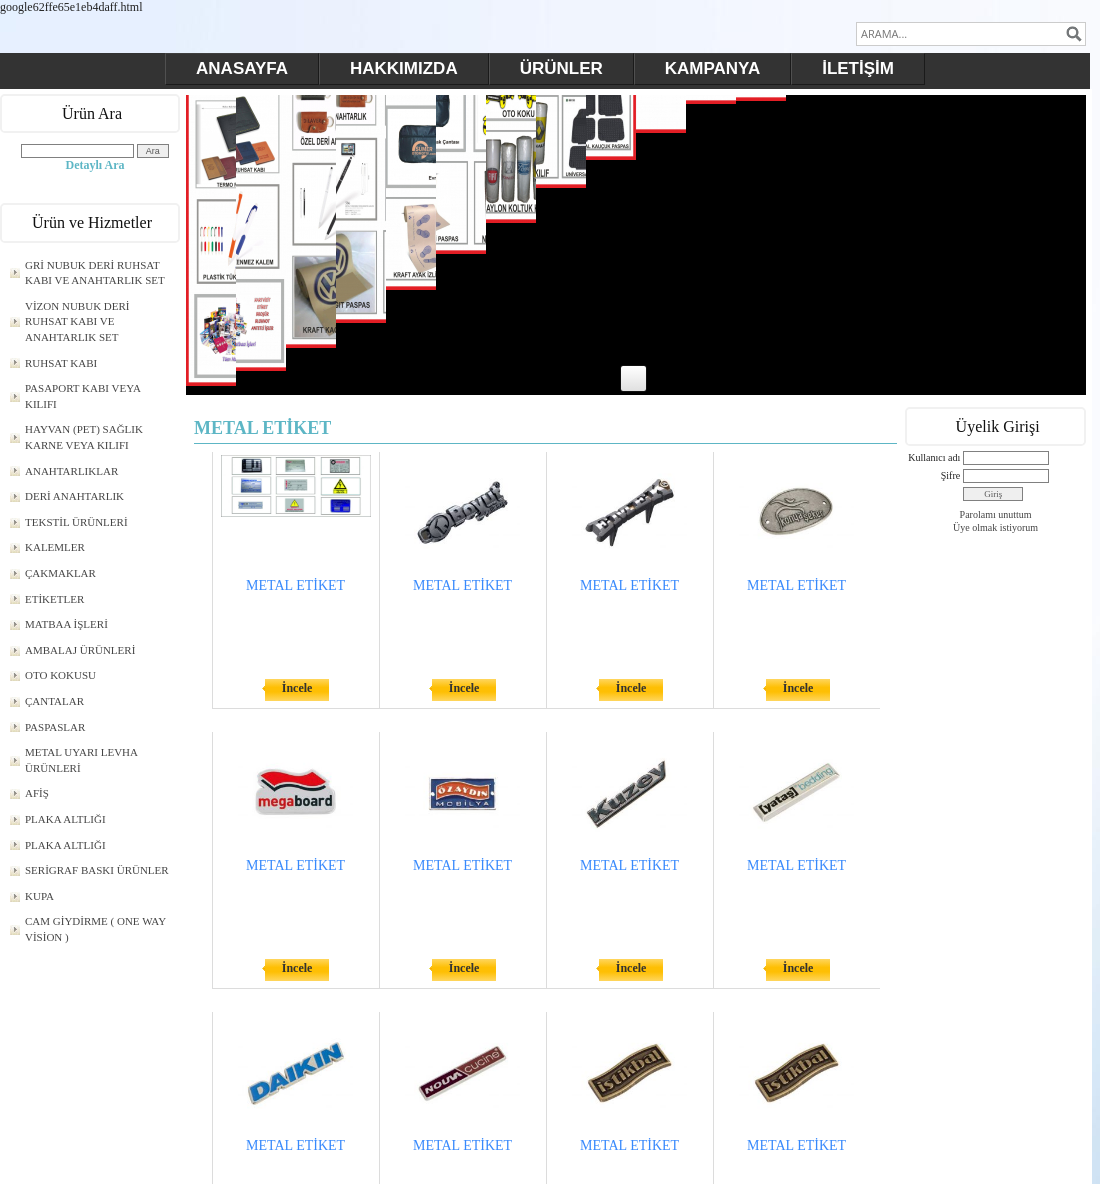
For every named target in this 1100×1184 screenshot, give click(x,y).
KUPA (39, 896)
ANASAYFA (242, 68)
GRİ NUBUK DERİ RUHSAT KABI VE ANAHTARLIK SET (95, 273)
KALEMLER (55, 547)
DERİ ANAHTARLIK (74, 496)
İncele (297, 688)
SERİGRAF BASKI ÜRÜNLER (97, 870)
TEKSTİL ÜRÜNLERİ (76, 522)
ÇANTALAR (54, 701)
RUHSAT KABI (61, 363)
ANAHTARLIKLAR (71, 471)
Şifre (950, 475)
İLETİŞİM (858, 68)
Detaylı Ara (95, 165)
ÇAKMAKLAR (60, 573)
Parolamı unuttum (996, 514)
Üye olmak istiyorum (995, 527)
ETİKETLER (54, 599)
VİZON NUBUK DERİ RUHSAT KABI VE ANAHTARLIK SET (77, 321)
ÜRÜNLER (561, 68)
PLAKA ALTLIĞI (65, 819)
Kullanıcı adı (934, 457)
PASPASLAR (55, 727)
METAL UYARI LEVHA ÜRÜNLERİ (81, 760)
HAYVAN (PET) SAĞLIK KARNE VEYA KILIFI (84, 437)
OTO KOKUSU (60, 675)
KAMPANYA (712, 68)
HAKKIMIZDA (404, 68)
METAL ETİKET (295, 585)
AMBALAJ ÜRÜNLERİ (80, 650)
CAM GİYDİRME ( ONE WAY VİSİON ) (95, 929)
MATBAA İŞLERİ (66, 624)
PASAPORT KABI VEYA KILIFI (83, 396)
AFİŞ (37, 793)
